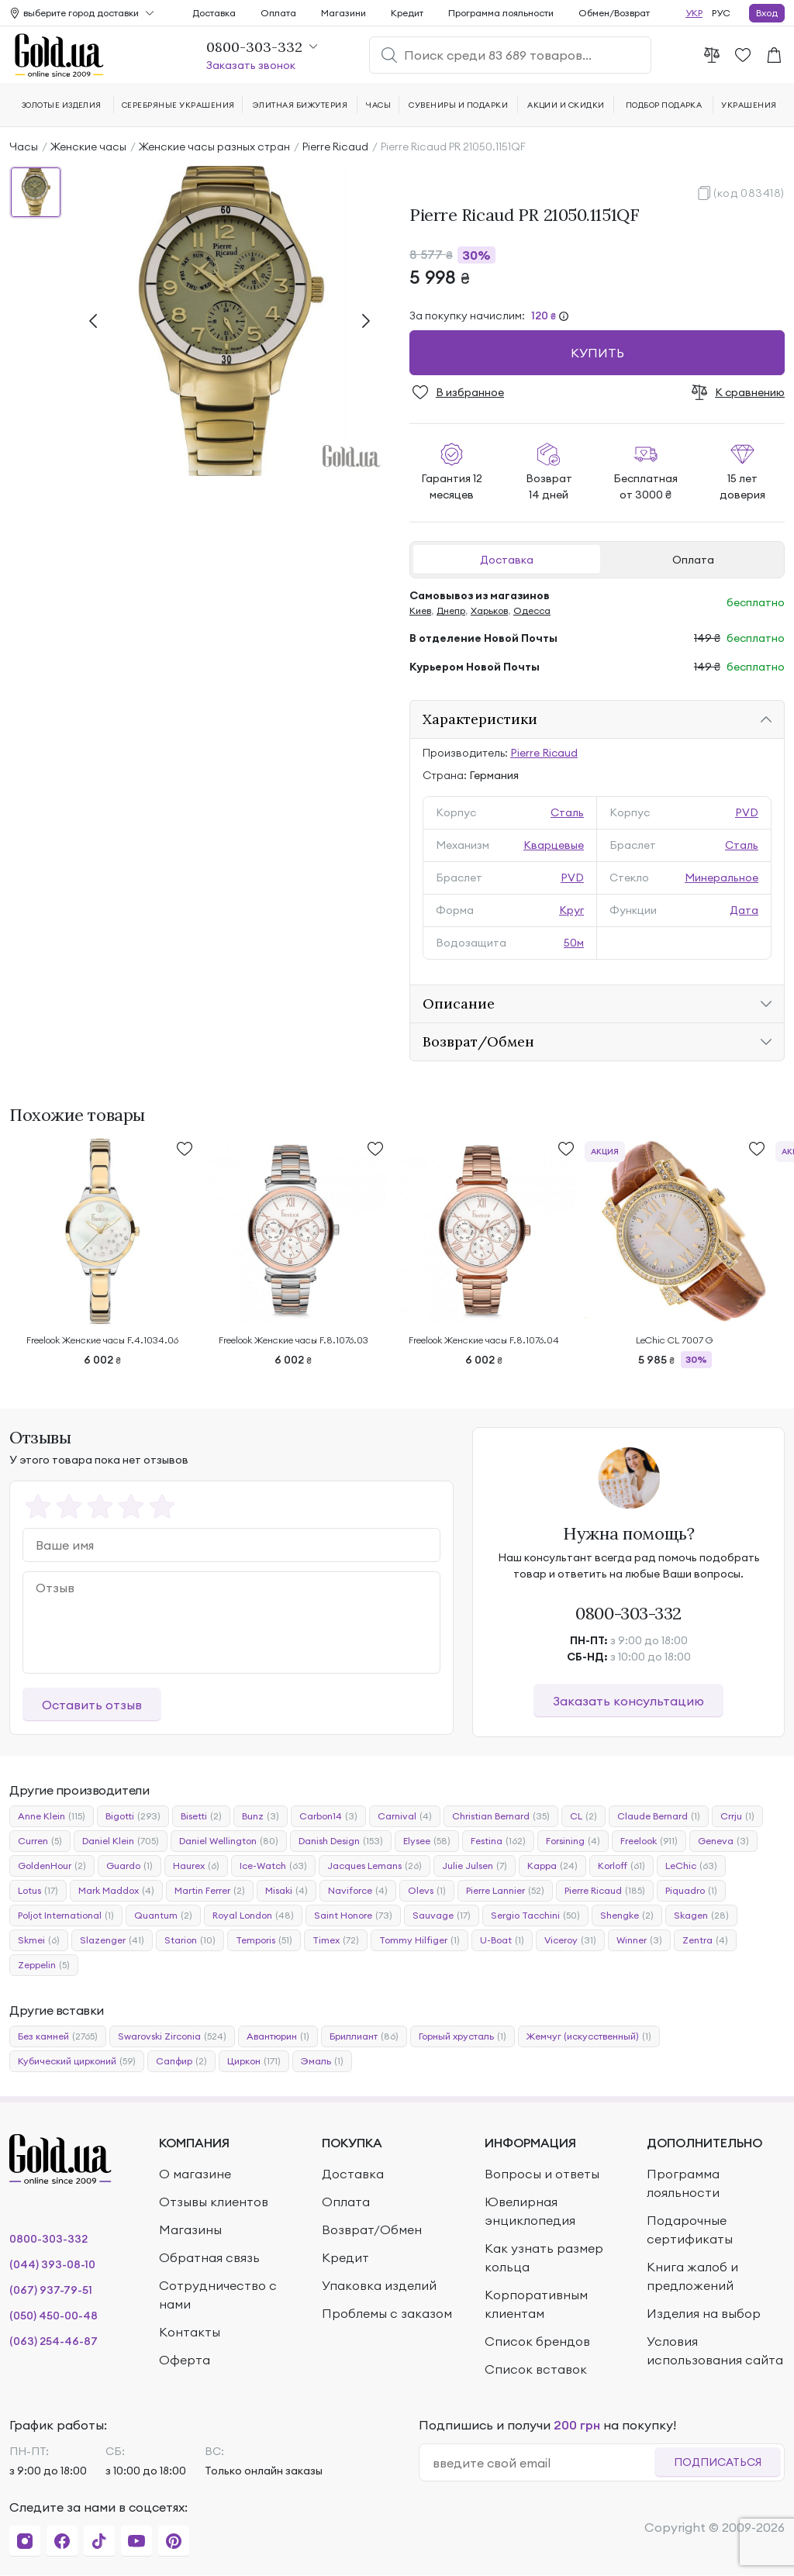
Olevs (427, 1891)
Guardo (129, 1866)
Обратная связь (209, 2257)
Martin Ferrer (209, 1891)
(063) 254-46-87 (53, 2341)
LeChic (691, 1866)
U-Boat (502, 1940)
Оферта (184, 2359)
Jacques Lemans (374, 1866)
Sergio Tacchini (535, 1916)
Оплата (693, 560)
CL (583, 1816)
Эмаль (322, 2061)
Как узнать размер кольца (544, 2257)
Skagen (701, 1916)
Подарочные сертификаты (690, 2229)
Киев (420, 610)
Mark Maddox (116, 1891)
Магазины (190, 2229)
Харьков (489, 610)
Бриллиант (364, 2036)
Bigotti (133, 1816)
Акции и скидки (566, 105)
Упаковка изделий (379, 2285)
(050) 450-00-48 (53, 2316)
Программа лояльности (501, 13)
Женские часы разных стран (214, 146)
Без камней (58, 2036)
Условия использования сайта (715, 2350)
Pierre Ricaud (335, 146)
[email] (543, 2463)
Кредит (407, 13)
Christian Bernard (501, 1816)
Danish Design (341, 1841)
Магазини (343, 13)
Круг (571, 910)
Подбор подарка (664, 105)
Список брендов (537, 2341)
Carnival (405, 1816)
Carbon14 (328, 1816)
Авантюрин (278, 2036)
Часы (23, 146)
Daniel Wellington (228, 1841)
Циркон (254, 2061)
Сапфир (181, 2061)
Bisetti (201, 1816)
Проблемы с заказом (387, 2313)
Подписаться (717, 2462)
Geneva (723, 1841)
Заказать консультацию (628, 1701)
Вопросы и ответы (542, 2173)
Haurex (196, 1866)
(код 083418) (749, 193)
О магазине (195, 2173)
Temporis (264, 1940)
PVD (746, 812)
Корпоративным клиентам (536, 2304)
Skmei (39, 1940)
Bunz (260, 1816)
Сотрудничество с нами (218, 2295)
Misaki (286, 1891)
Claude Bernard (658, 1816)
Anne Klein (51, 1816)
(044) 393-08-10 (52, 2264)
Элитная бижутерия (300, 105)
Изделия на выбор (704, 2313)
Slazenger (112, 1940)
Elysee (427, 1841)
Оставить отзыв (92, 1704)
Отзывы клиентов (213, 2201)
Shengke (627, 1916)
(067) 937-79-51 (50, 2290)
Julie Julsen (474, 1866)
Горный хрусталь (462, 2036)
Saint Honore (353, 1916)
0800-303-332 (628, 1613)
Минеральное (721, 878)
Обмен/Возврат (614, 13)
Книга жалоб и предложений (692, 2276)
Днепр (451, 610)
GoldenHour (52, 1866)
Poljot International (66, 1916)
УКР (694, 13)
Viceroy (570, 1940)
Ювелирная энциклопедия (530, 2211)
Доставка (506, 560)
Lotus (38, 1891)
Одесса (532, 610)
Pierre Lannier (505, 1891)
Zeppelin (44, 1965)
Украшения (748, 105)
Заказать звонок (250, 65)
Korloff (621, 1866)
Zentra (705, 1940)
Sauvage (442, 1916)
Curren (40, 1841)
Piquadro (691, 1891)
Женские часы (88, 146)
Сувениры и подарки (458, 105)
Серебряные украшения (178, 105)
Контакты (189, 2332)
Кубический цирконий (77, 2061)
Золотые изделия (62, 105)
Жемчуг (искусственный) (588, 2036)
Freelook (649, 1841)
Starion (190, 1940)
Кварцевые (553, 845)
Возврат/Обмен (372, 2229)
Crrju (737, 1816)
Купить (597, 352)
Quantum (163, 1916)
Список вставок (536, 2369)
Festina (498, 1841)
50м (574, 943)
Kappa (552, 1866)
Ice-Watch (273, 1866)
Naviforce (358, 1891)
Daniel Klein (120, 1841)
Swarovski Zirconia (172, 2036)
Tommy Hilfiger (419, 1940)
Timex (335, 1940)
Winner (639, 1940)
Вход (767, 13)
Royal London (253, 1916)
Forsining (573, 1841)
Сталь (567, 812)
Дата (744, 910)
